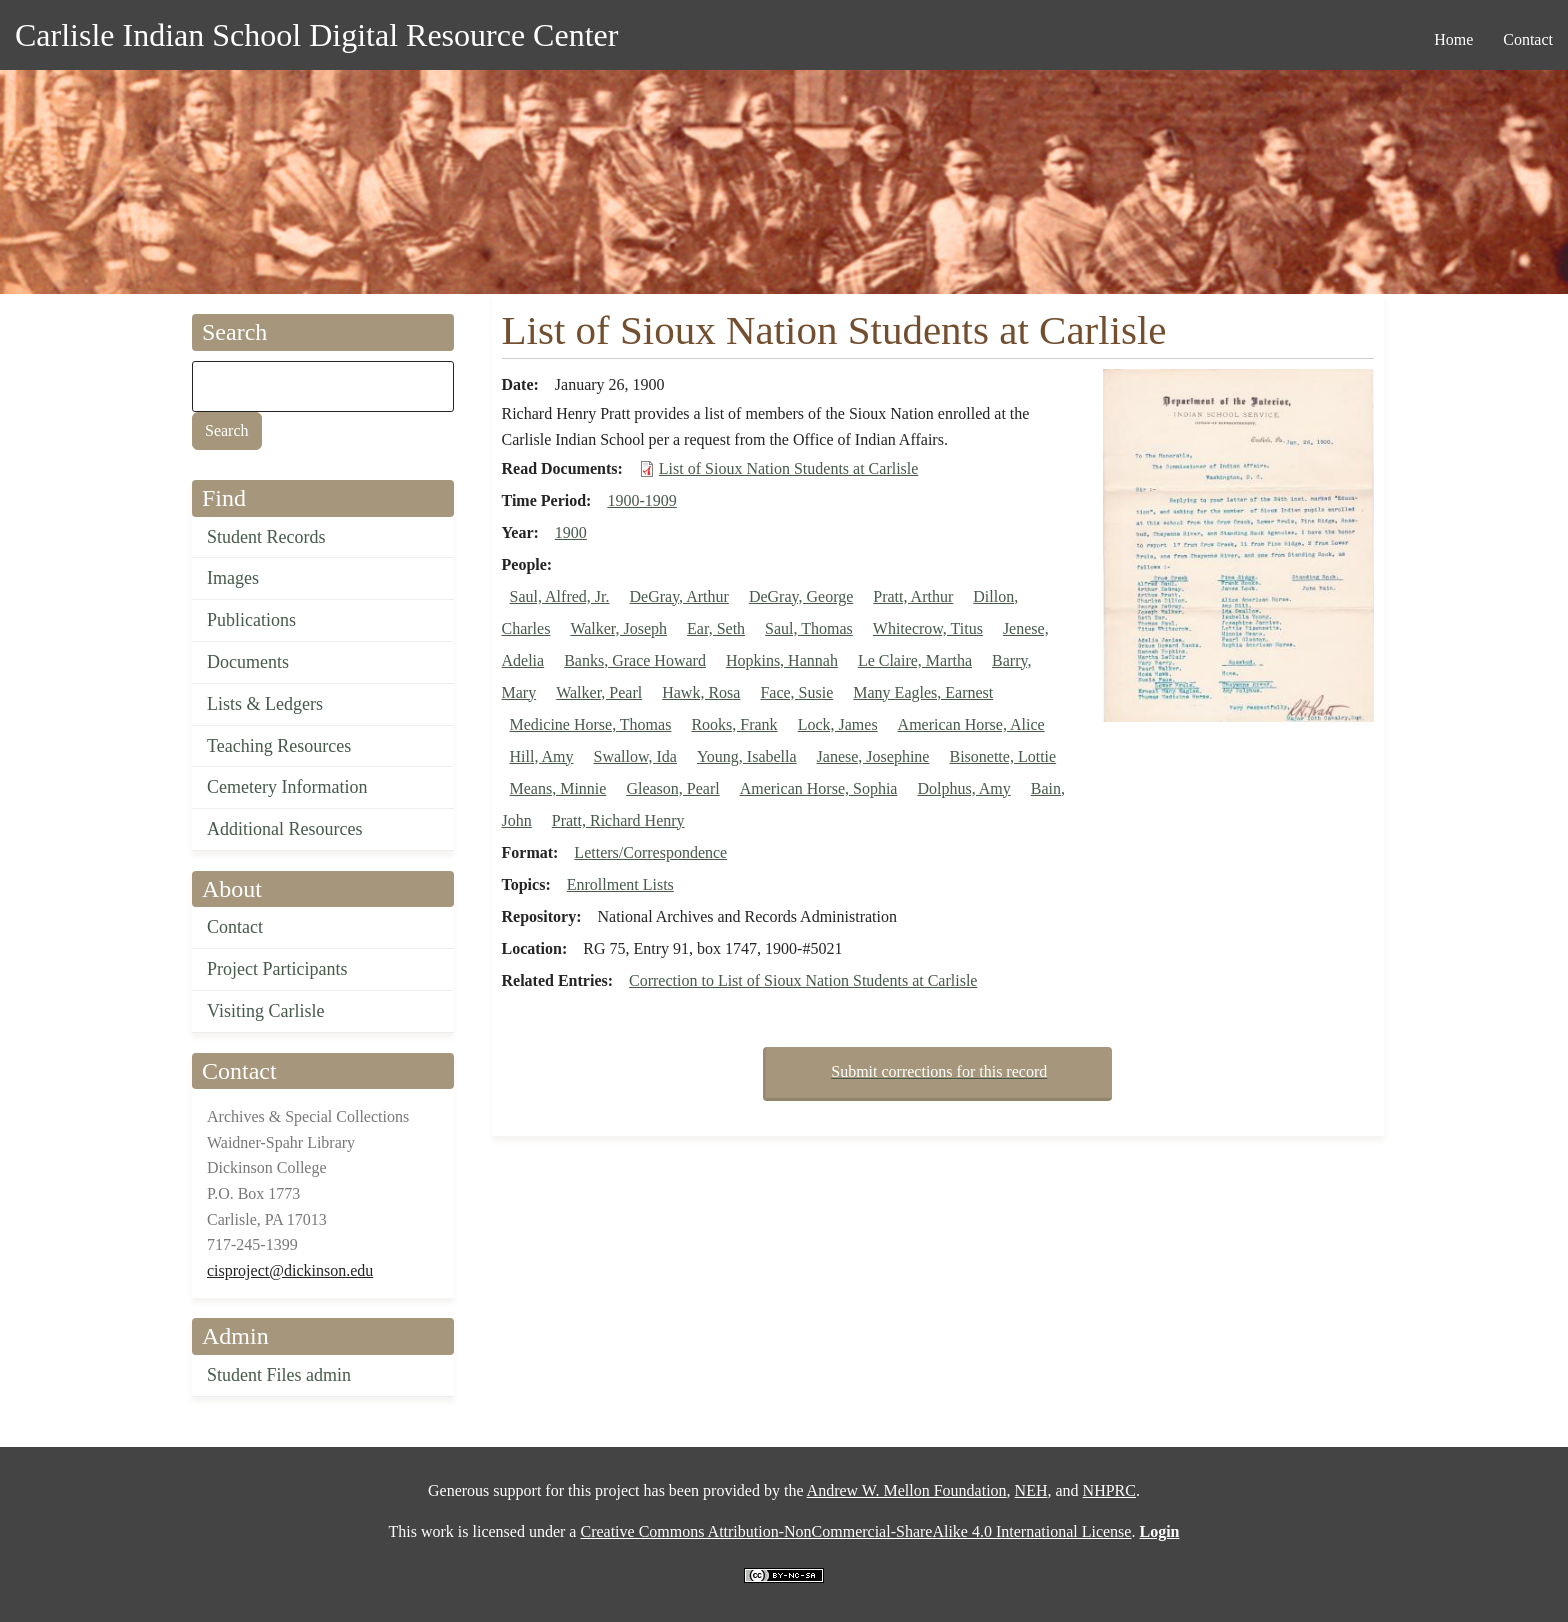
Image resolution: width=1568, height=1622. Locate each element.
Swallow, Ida (635, 756)
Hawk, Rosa (701, 692)
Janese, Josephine (873, 756)
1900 (571, 532)
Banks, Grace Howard (635, 660)
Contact (235, 927)
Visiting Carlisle (265, 1011)
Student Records (266, 537)
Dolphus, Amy (963, 788)
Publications (251, 620)
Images (233, 578)
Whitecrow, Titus (928, 628)
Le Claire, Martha (915, 660)
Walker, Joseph (618, 628)
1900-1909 (641, 500)
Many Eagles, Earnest (923, 692)
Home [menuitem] (1453, 39)
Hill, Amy (542, 756)
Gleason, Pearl (672, 788)
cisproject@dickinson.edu (290, 1270)
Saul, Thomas (809, 628)
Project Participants (277, 969)
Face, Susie (796, 692)
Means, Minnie (558, 788)
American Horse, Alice (971, 724)
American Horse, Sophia (819, 788)
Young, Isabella (747, 756)
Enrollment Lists (620, 884)
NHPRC (1109, 1490)
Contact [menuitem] (1528, 39)
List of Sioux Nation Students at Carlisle (789, 468)
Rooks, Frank (734, 724)
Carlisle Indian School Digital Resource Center (316, 35)
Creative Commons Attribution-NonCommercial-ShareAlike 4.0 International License (855, 1531)
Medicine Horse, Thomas (591, 724)
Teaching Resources (279, 746)
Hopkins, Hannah (782, 660)
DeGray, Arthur (679, 596)
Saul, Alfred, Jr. (560, 596)
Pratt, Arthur (913, 596)
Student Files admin (279, 1375)
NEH (1031, 1490)
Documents (248, 662)
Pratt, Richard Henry (618, 820)
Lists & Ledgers (265, 704)
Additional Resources (284, 829)
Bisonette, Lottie (1002, 756)
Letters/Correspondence (650, 852)
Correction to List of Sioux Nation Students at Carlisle (803, 980)
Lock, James (838, 724)
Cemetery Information (287, 787)
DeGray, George (801, 596)
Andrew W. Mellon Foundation (907, 1490)
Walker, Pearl (599, 692)
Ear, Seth (716, 628)
